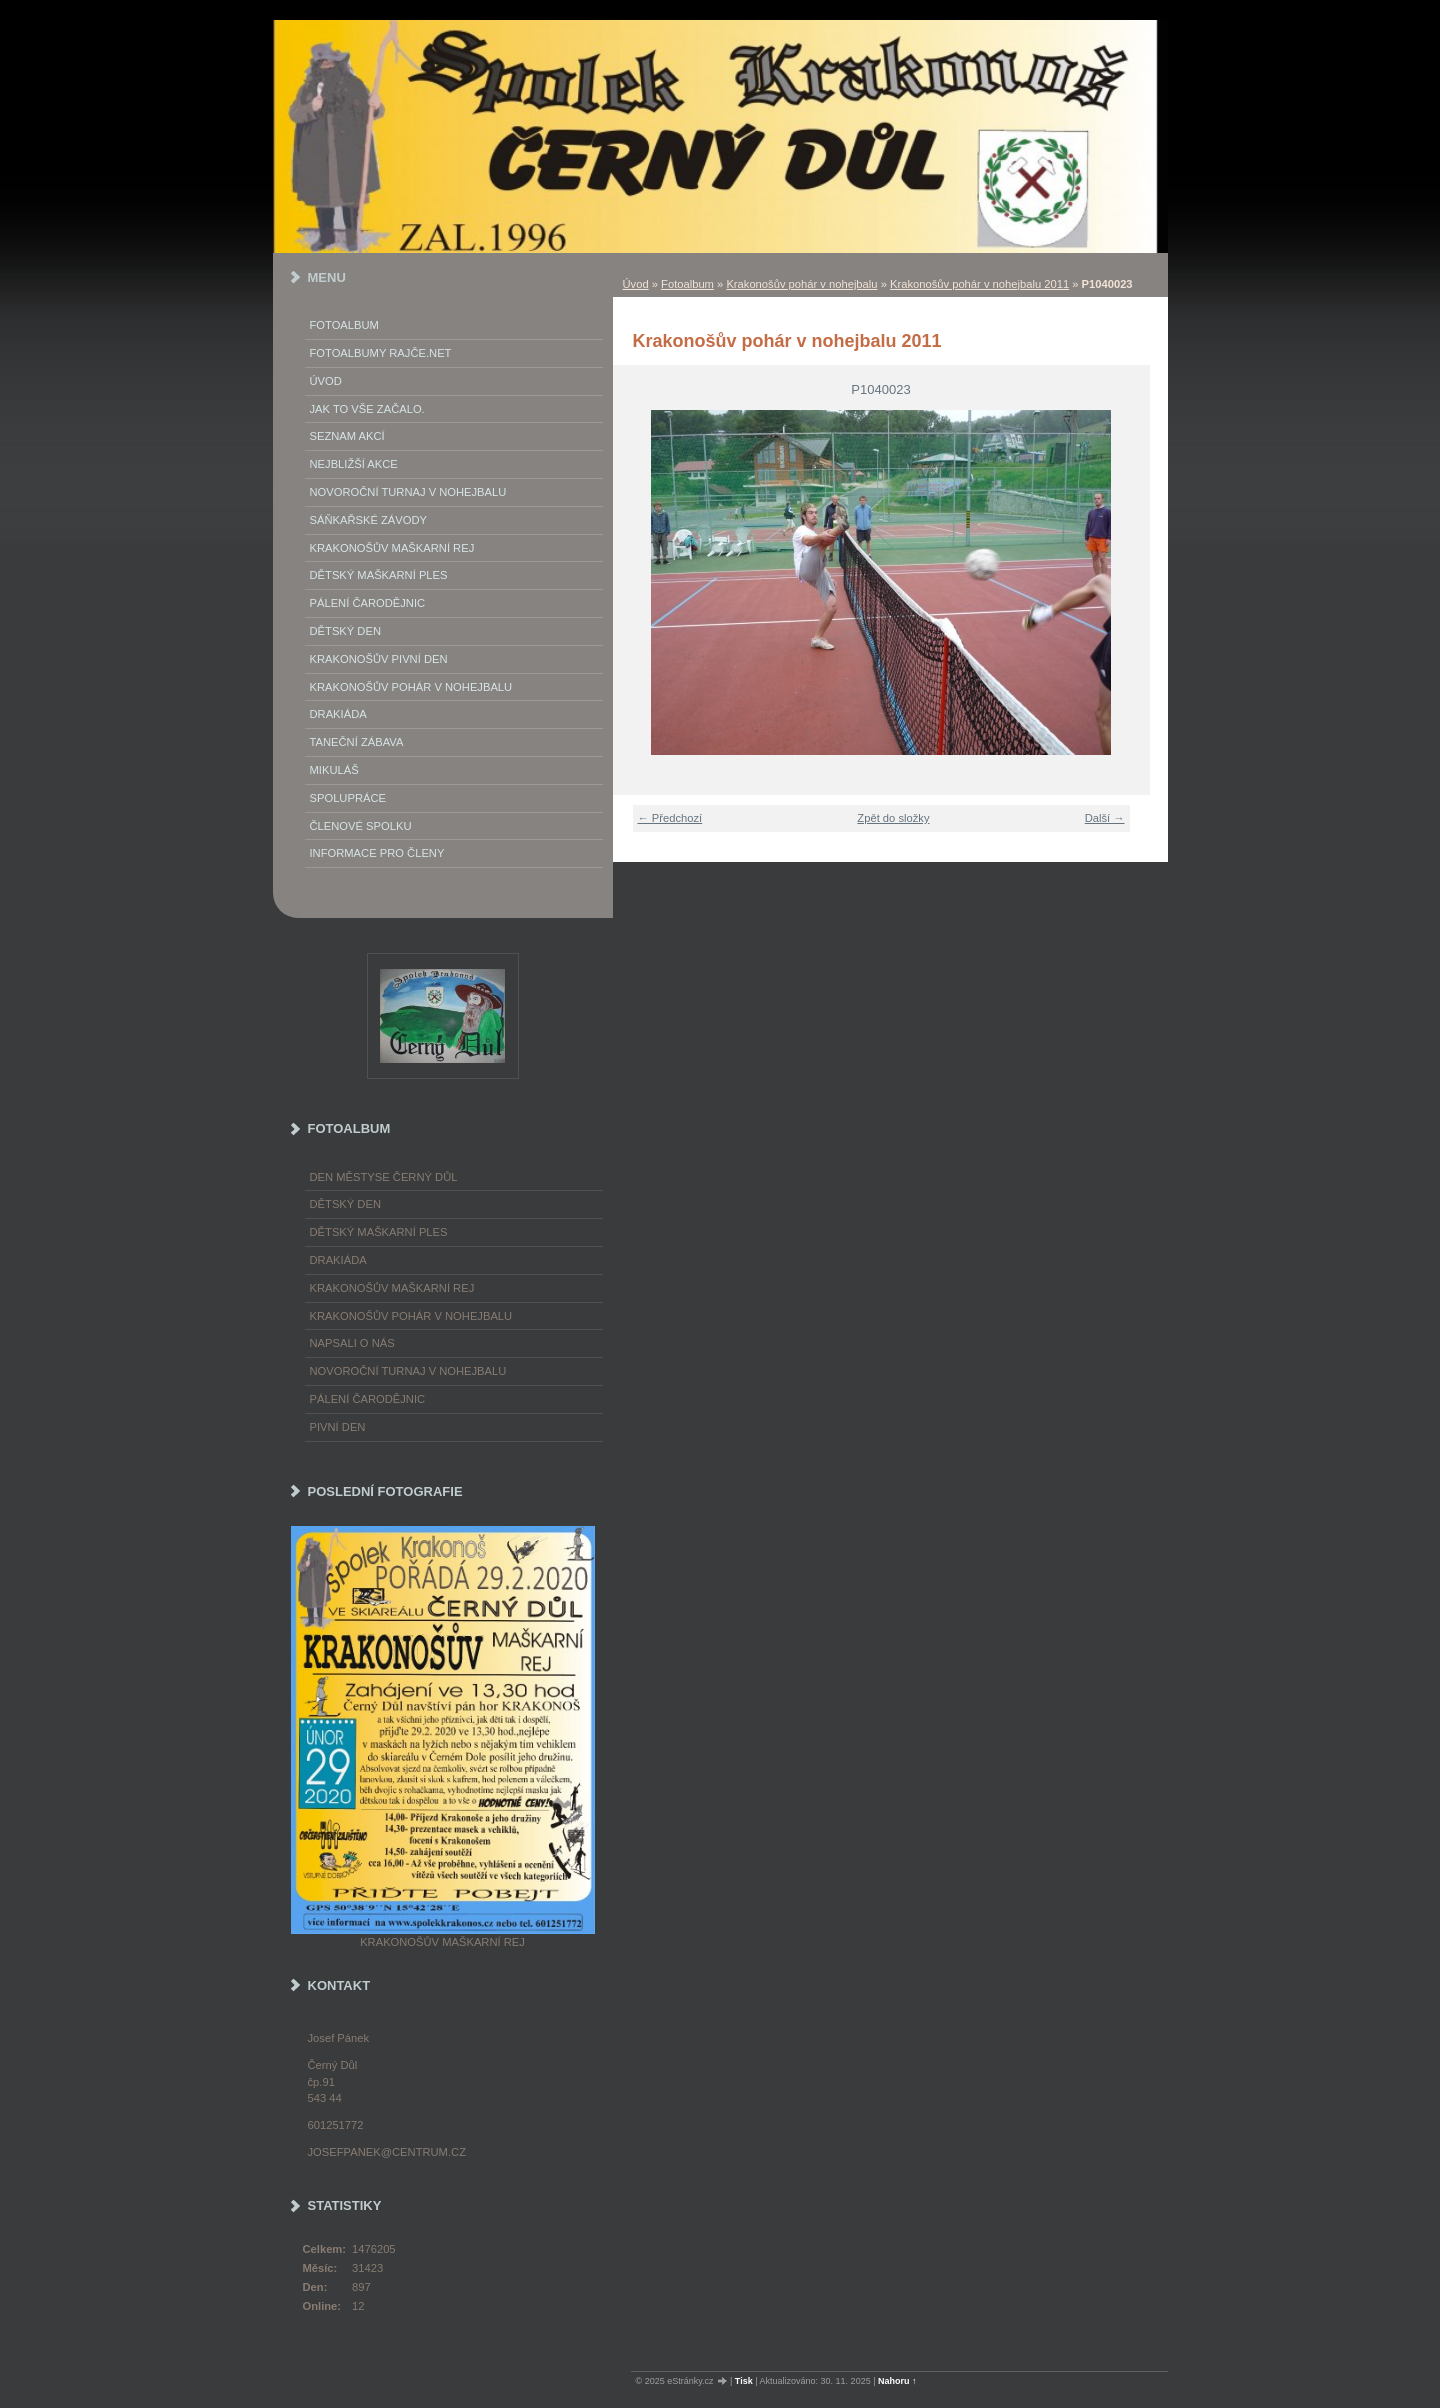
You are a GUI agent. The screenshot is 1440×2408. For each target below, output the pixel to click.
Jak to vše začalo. (367, 409)
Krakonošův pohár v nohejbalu (801, 284)
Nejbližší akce (354, 464)
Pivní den (338, 1427)
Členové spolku (361, 826)
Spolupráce (348, 798)
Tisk (744, 2381)
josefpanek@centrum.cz (387, 2152)
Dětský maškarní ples (379, 575)
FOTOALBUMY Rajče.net (381, 353)
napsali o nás (352, 1343)
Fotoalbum (687, 284)
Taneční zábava (357, 742)
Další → (1105, 818)
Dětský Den (346, 631)
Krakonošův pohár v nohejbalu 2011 (979, 284)
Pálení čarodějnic (368, 1399)
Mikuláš (334, 770)
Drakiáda (338, 714)
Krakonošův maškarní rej (392, 548)
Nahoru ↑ (897, 2381)
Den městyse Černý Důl (384, 1177)
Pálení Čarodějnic (368, 603)
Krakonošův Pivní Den (379, 659)
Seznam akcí (347, 436)
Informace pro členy (377, 853)
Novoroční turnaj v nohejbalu (408, 492)
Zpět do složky (893, 818)
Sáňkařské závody (369, 520)
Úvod (636, 284)
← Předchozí (670, 818)
